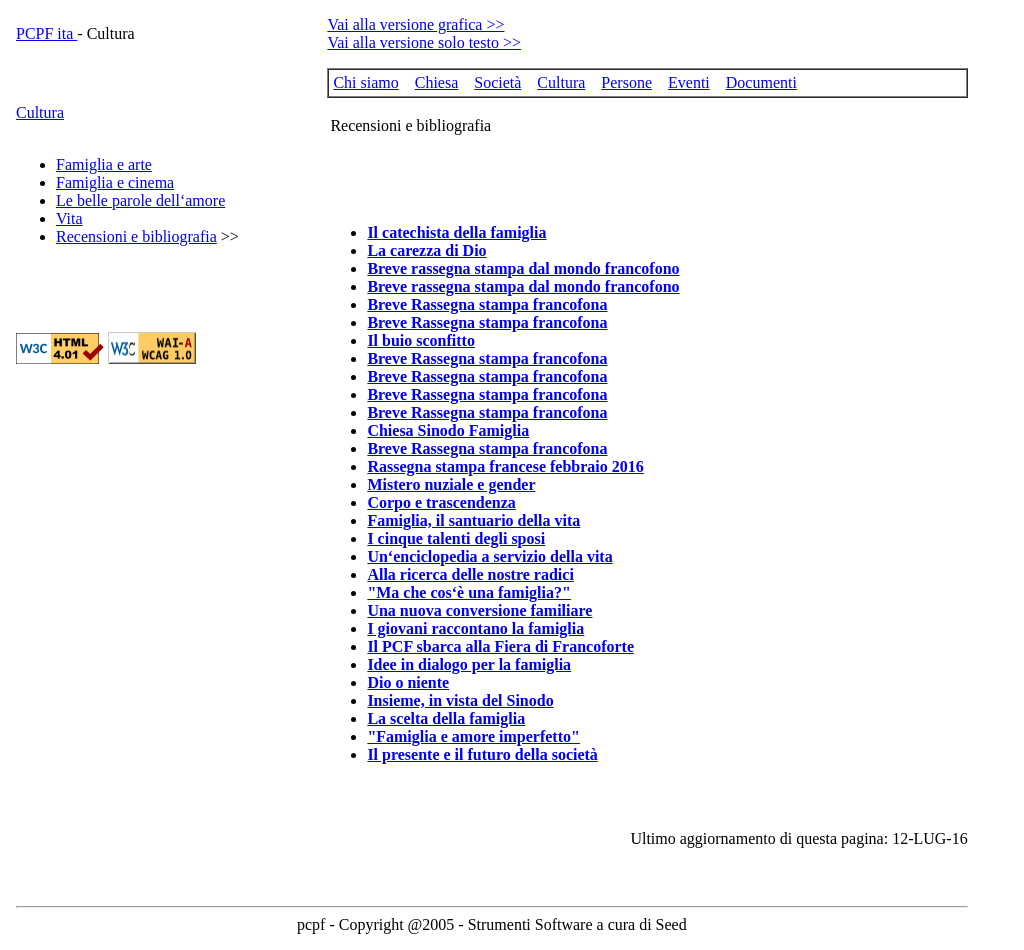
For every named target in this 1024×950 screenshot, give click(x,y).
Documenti (761, 82)
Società (497, 82)
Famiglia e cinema (115, 182)
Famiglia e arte (104, 164)
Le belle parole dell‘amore (140, 200)
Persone (626, 82)
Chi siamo (365, 82)
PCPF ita (46, 33)
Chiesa (437, 82)
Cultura (40, 112)
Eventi (689, 82)
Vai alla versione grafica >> (415, 24)
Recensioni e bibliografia (136, 236)
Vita (69, 218)
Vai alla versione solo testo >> (424, 42)
